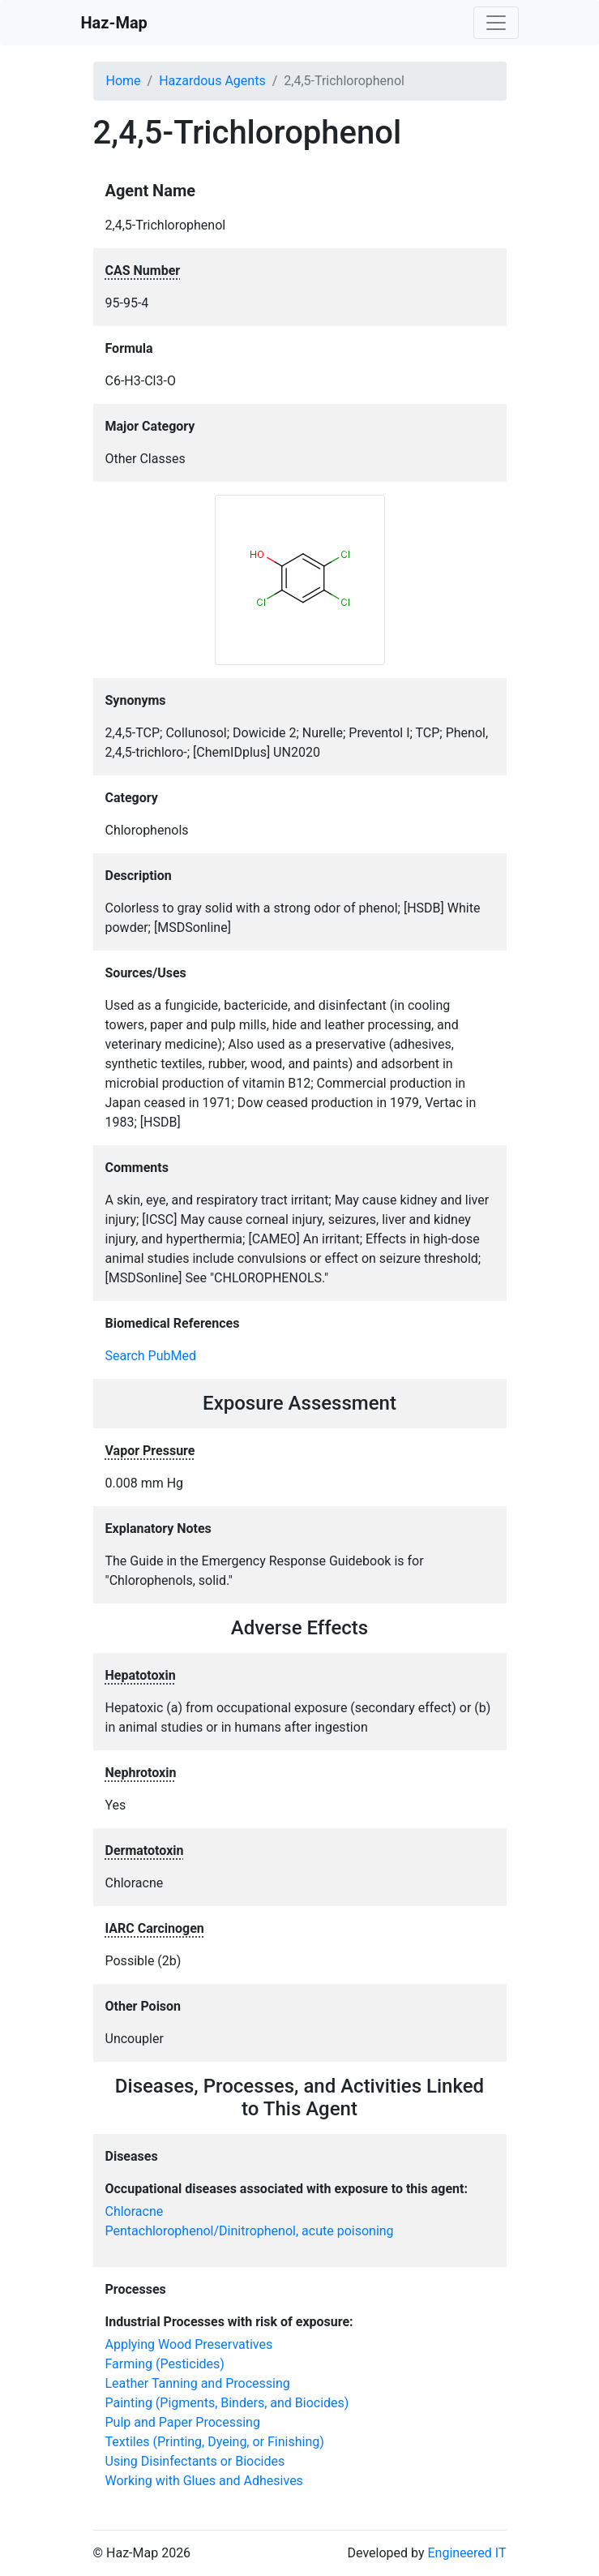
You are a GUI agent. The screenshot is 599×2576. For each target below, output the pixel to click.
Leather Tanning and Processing (197, 2383)
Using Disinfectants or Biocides (195, 2461)
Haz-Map (114, 22)
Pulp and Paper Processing (182, 2422)
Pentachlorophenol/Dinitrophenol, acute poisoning (249, 2231)
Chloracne (134, 2211)
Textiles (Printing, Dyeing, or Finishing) (214, 2441)
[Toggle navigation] (496, 22)
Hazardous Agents (212, 80)
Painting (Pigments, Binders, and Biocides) (227, 2403)
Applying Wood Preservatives (189, 2344)
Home (123, 80)
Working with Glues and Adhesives (204, 2480)
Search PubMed (151, 1355)
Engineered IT (466, 2553)
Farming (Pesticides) (165, 2364)
